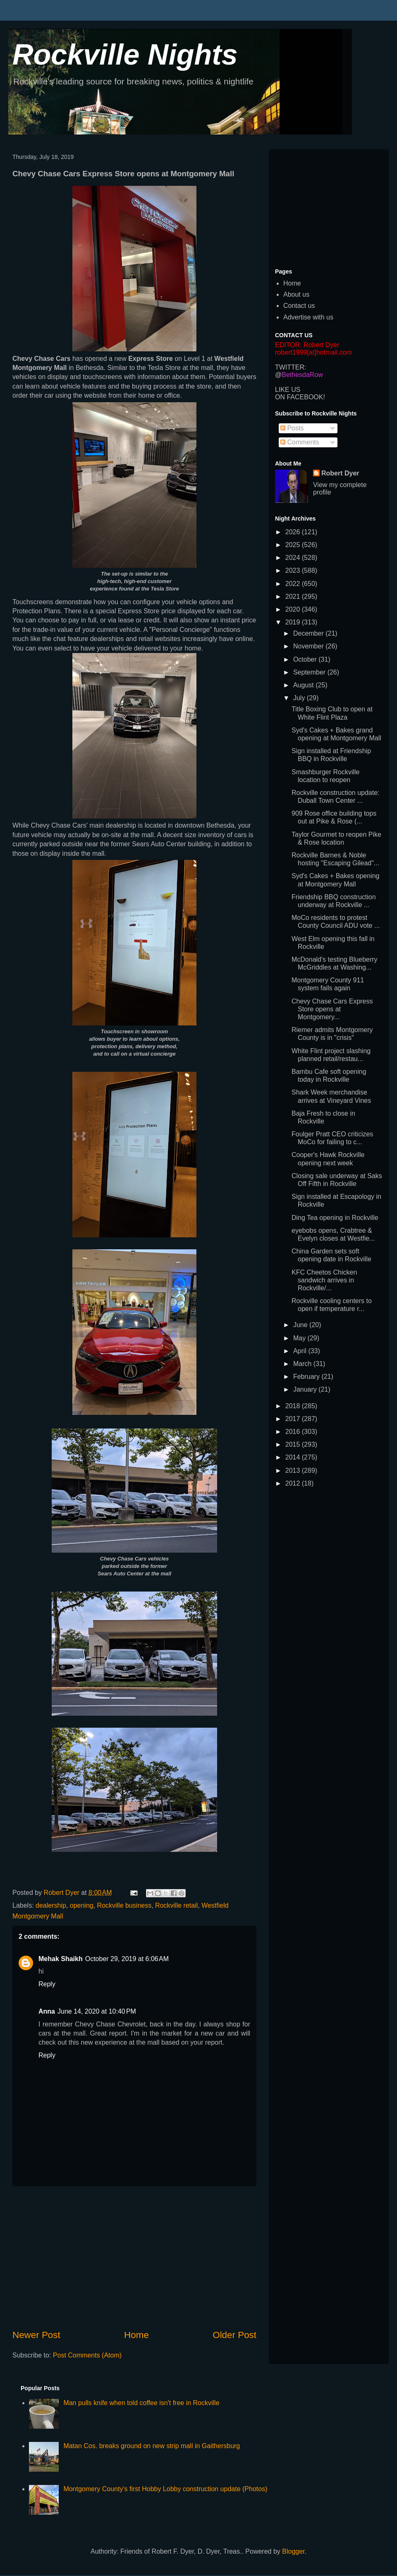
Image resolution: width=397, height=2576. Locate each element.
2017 (293, 1418)
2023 (293, 570)
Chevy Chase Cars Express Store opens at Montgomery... (332, 1009)
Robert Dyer (340, 473)
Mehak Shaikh (60, 1958)
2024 (293, 557)
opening (81, 1905)
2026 (293, 531)
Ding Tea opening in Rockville (335, 1217)
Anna (46, 2011)
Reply (46, 1984)
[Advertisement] (134, 2257)
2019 (293, 622)
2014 (293, 1457)
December (309, 633)
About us (296, 294)
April (300, 1350)
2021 (293, 596)
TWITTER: (290, 367)
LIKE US (287, 389)
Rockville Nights (125, 54)
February (307, 1376)
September (310, 672)
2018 (293, 1405)
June (301, 1324)
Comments (299, 442)
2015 (293, 1444)
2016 (293, 1431)
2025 (293, 544)
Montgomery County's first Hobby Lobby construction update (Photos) (165, 2488)
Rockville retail (176, 1905)
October (305, 659)
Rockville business (124, 1905)
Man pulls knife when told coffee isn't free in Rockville (141, 2402)
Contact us (299, 305)
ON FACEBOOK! (300, 397)
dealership (51, 1905)
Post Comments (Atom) (87, 2355)
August (304, 685)
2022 (293, 583)
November (309, 646)
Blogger (293, 2551)
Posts (292, 428)
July (300, 697)
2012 (293, 1483)
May (300, 1338)
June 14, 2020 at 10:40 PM (96, 2011)
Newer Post (36, 2335)
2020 (293, 609)
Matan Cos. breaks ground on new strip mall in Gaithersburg (151, 2445)
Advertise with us (308, 317)
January (305, 1389)
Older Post (234, 2335)
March (303, 1363)
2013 (293, 1470)
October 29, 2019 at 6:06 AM (127, 1958)
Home (136, 2335)
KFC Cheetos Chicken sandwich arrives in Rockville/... (324, 1280)
